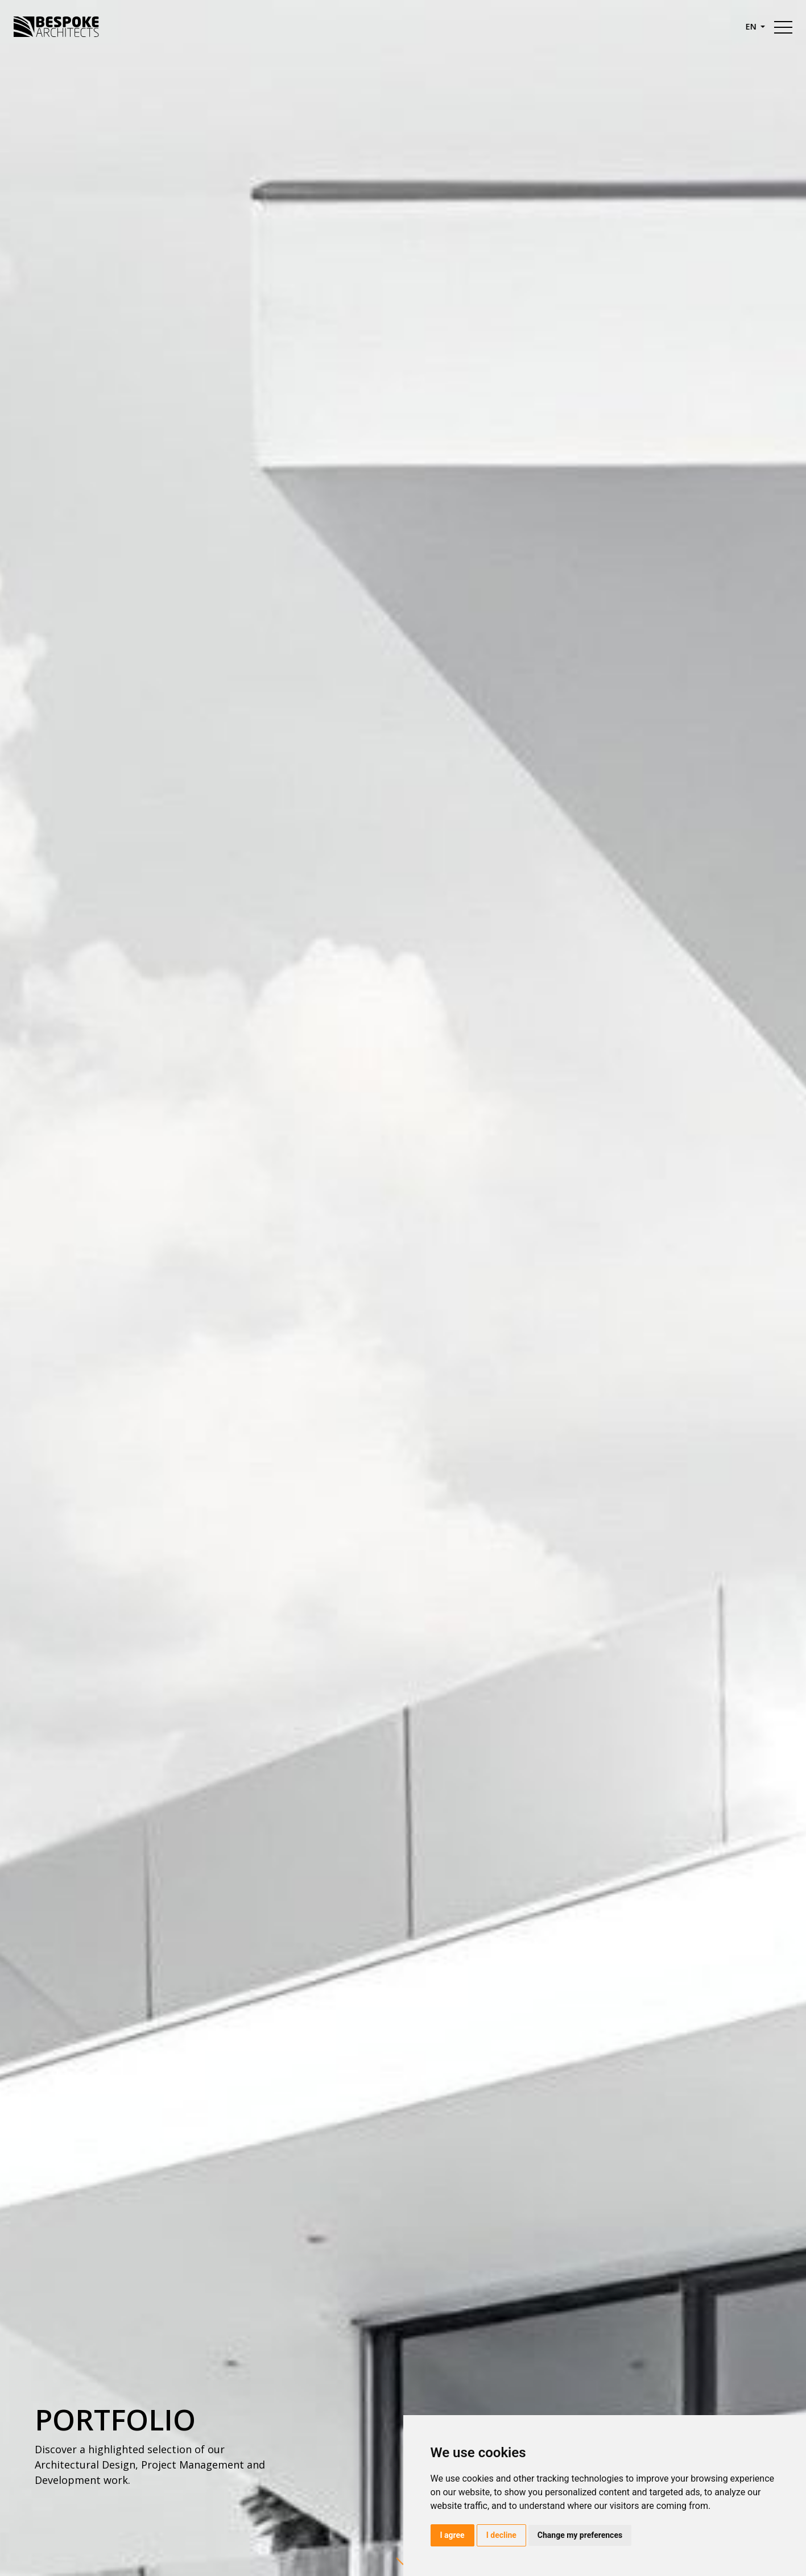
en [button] (751, 26)
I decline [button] (501, 2535)
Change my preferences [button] (580, 2535)
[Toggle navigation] (783, 27)
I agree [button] (452, 2535)
